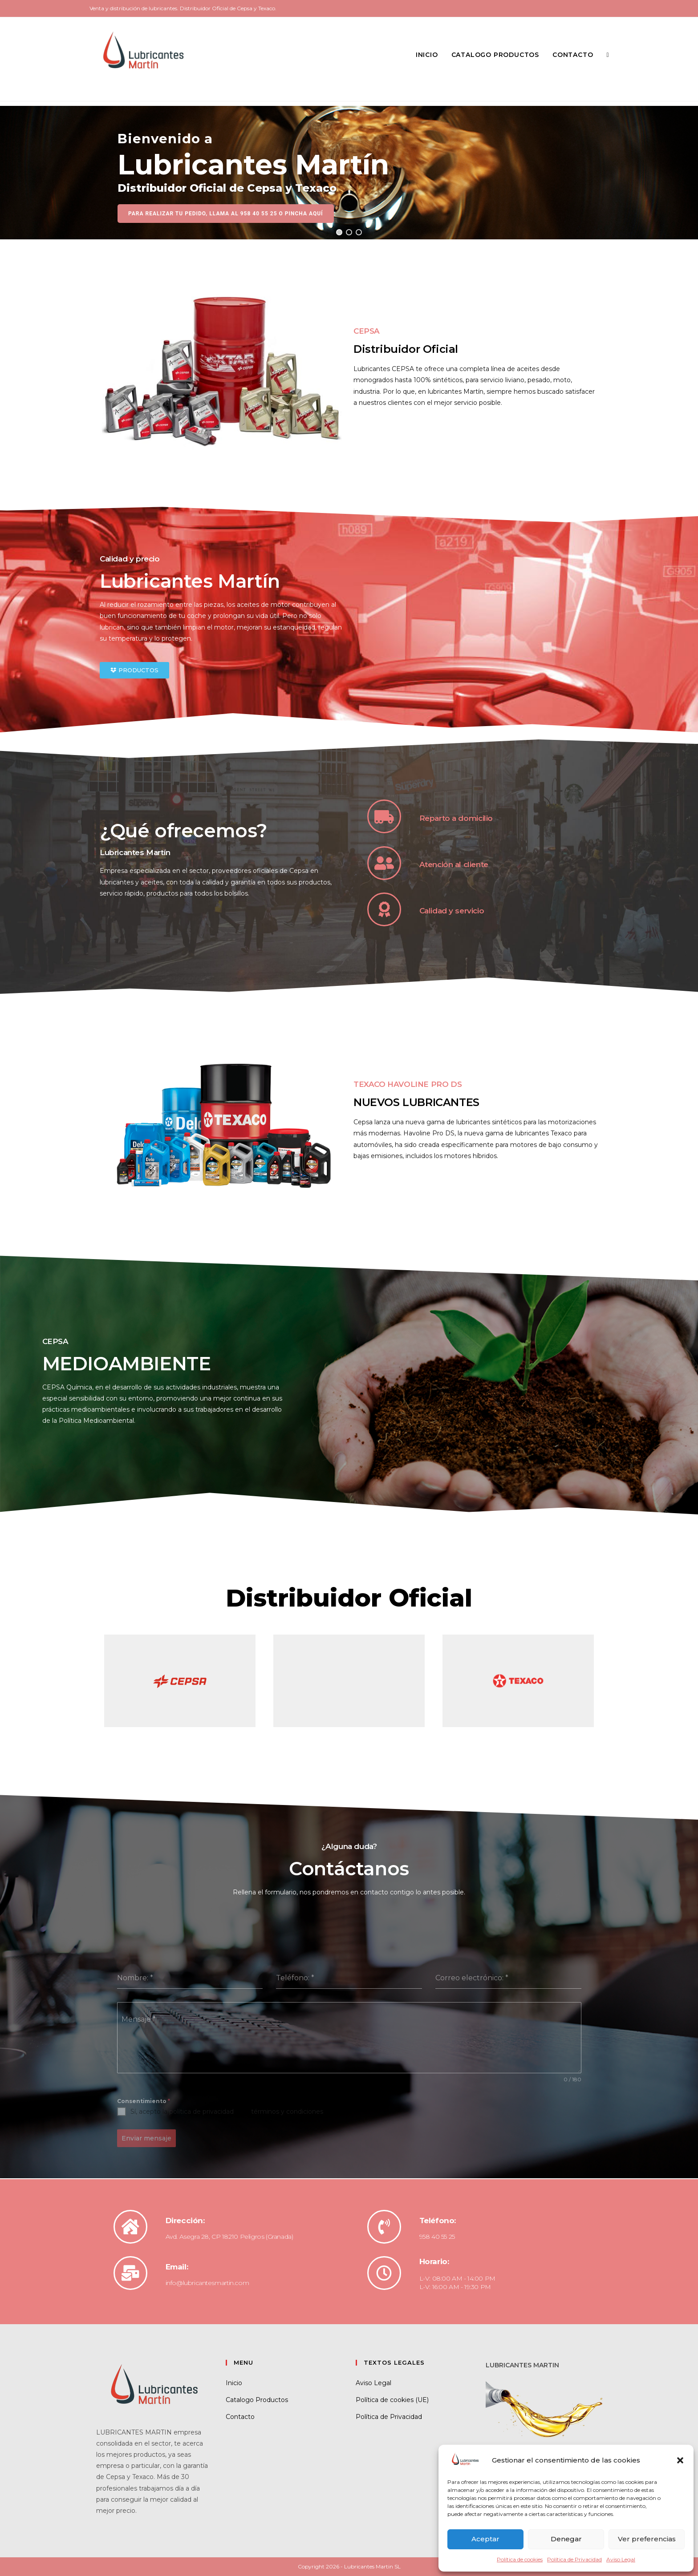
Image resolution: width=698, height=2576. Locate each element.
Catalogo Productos (257, 2400)
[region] (349, 172)
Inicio (234, 2383)
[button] (680, 2460)
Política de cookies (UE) (392, 2400)
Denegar (566, 2539)
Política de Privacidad (574, 2559)
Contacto (240, 2417)
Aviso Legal (620, 2559)
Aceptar (485, 2539)
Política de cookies (520, 2559)
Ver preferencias (647, 2539)
